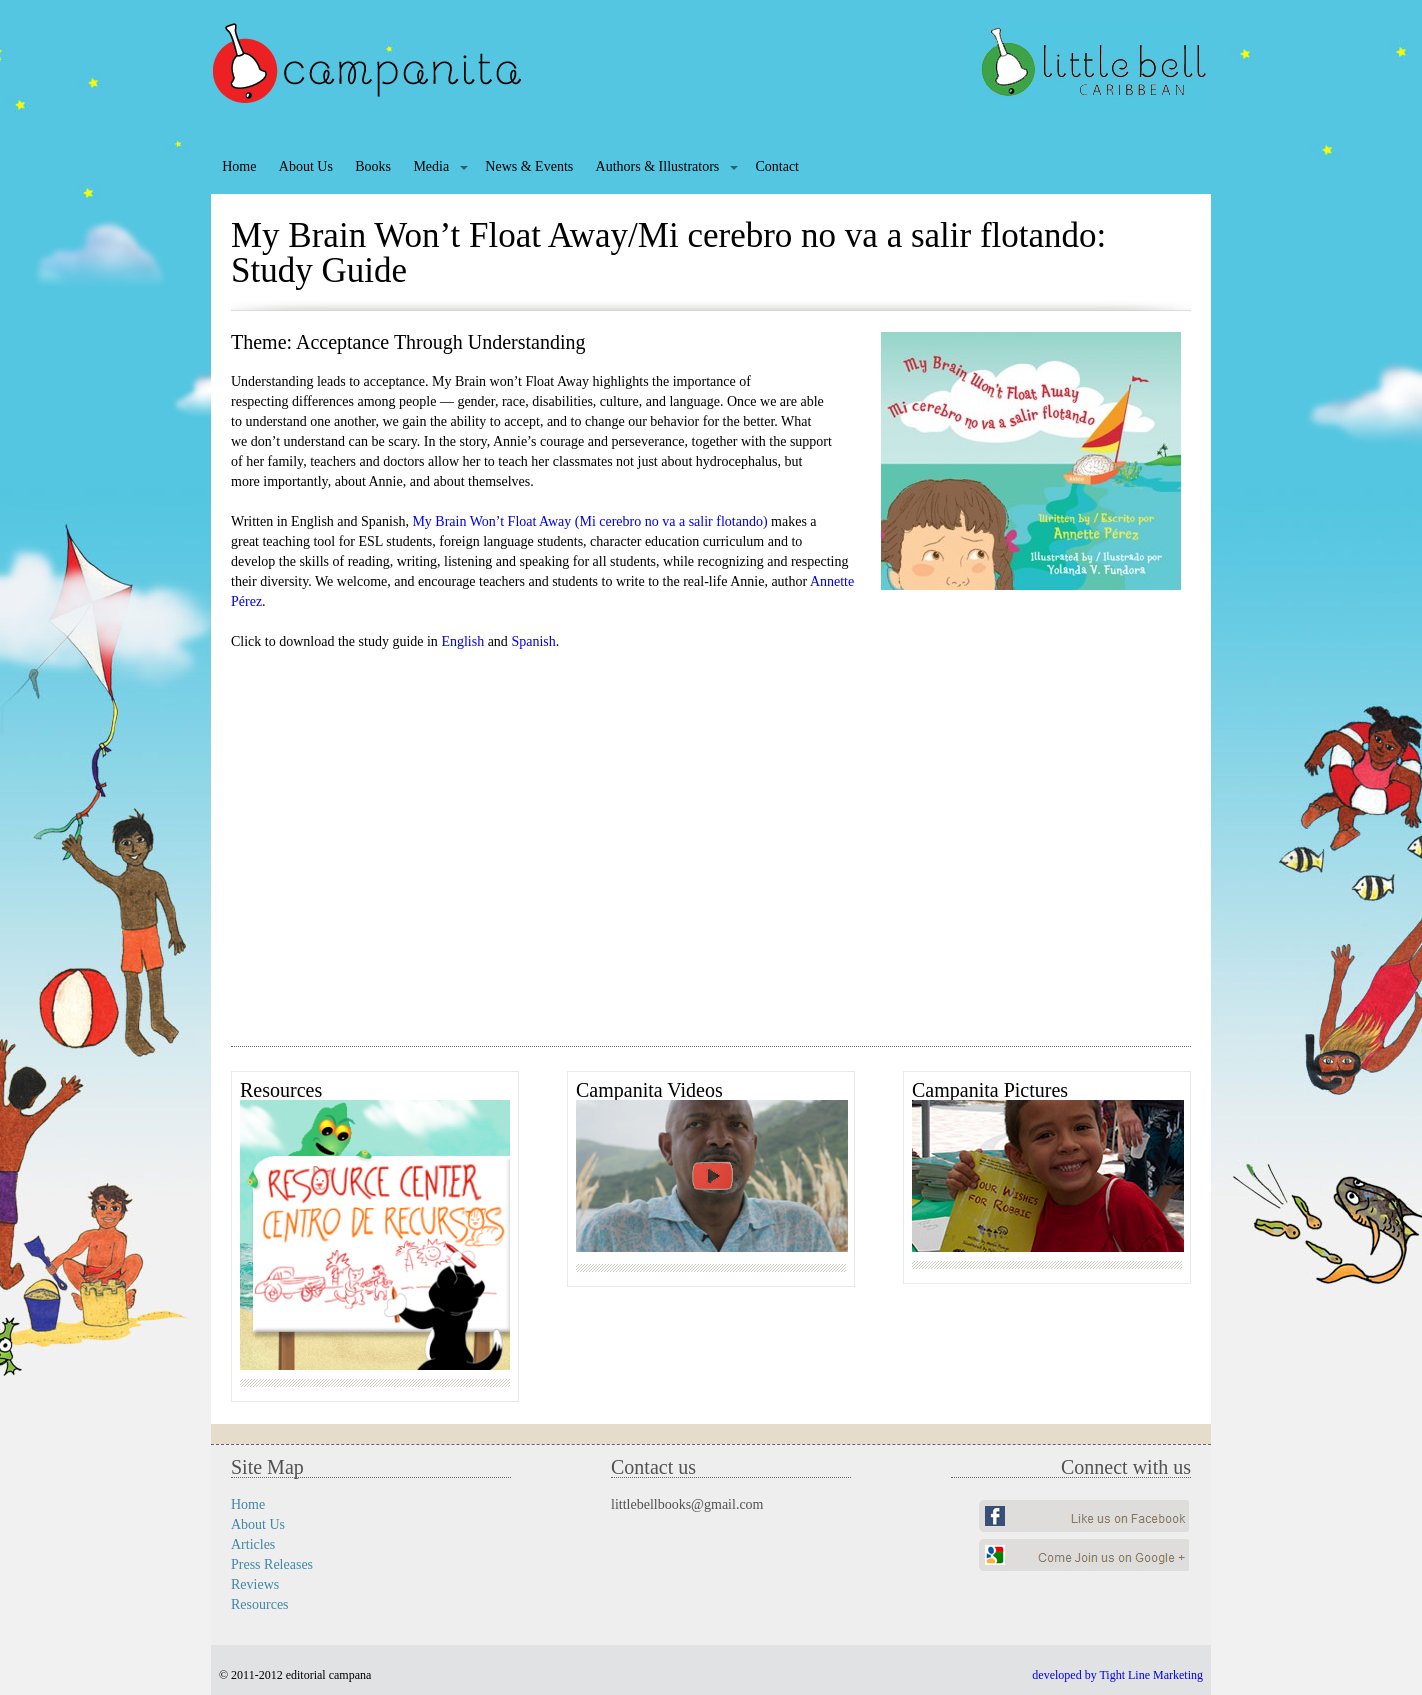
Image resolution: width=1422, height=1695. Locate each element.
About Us (306, 166)
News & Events (529, 166)
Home (239, 166)
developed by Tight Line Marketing (1117, 1675)
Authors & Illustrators (658, 166)
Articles (253, 1544)
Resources (260, 1604)
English (462, 641)
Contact (777, 166)
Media (431, 166)
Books (373, 166)
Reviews (255, 1584)
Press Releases (272, 1564)
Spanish (533, 641)
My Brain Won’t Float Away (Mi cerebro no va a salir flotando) (588, 521)
